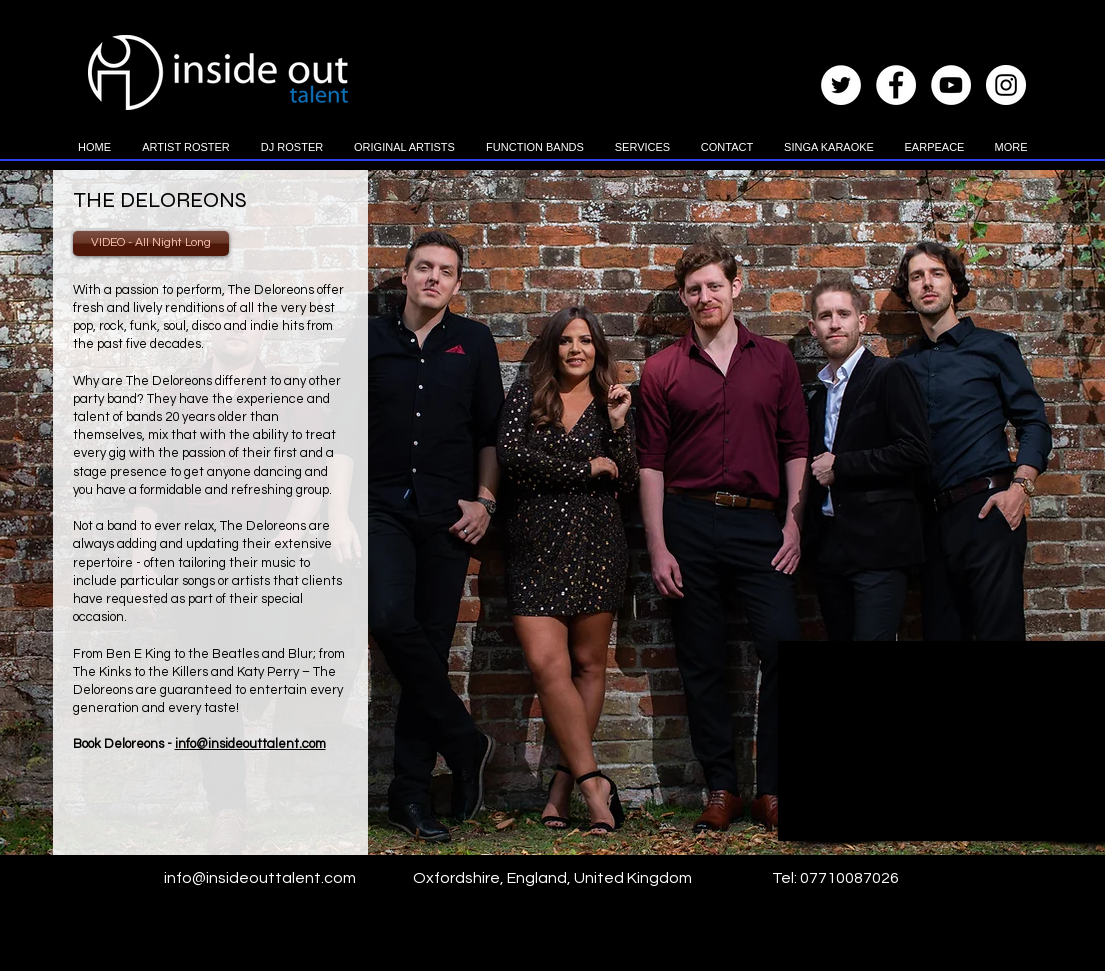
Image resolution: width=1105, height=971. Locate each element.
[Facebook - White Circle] (896, 85)
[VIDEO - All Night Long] (151, 243)
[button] (186, 154)
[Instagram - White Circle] (1006, 85)
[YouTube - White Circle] (951, 85)
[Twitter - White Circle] (841, 85)
